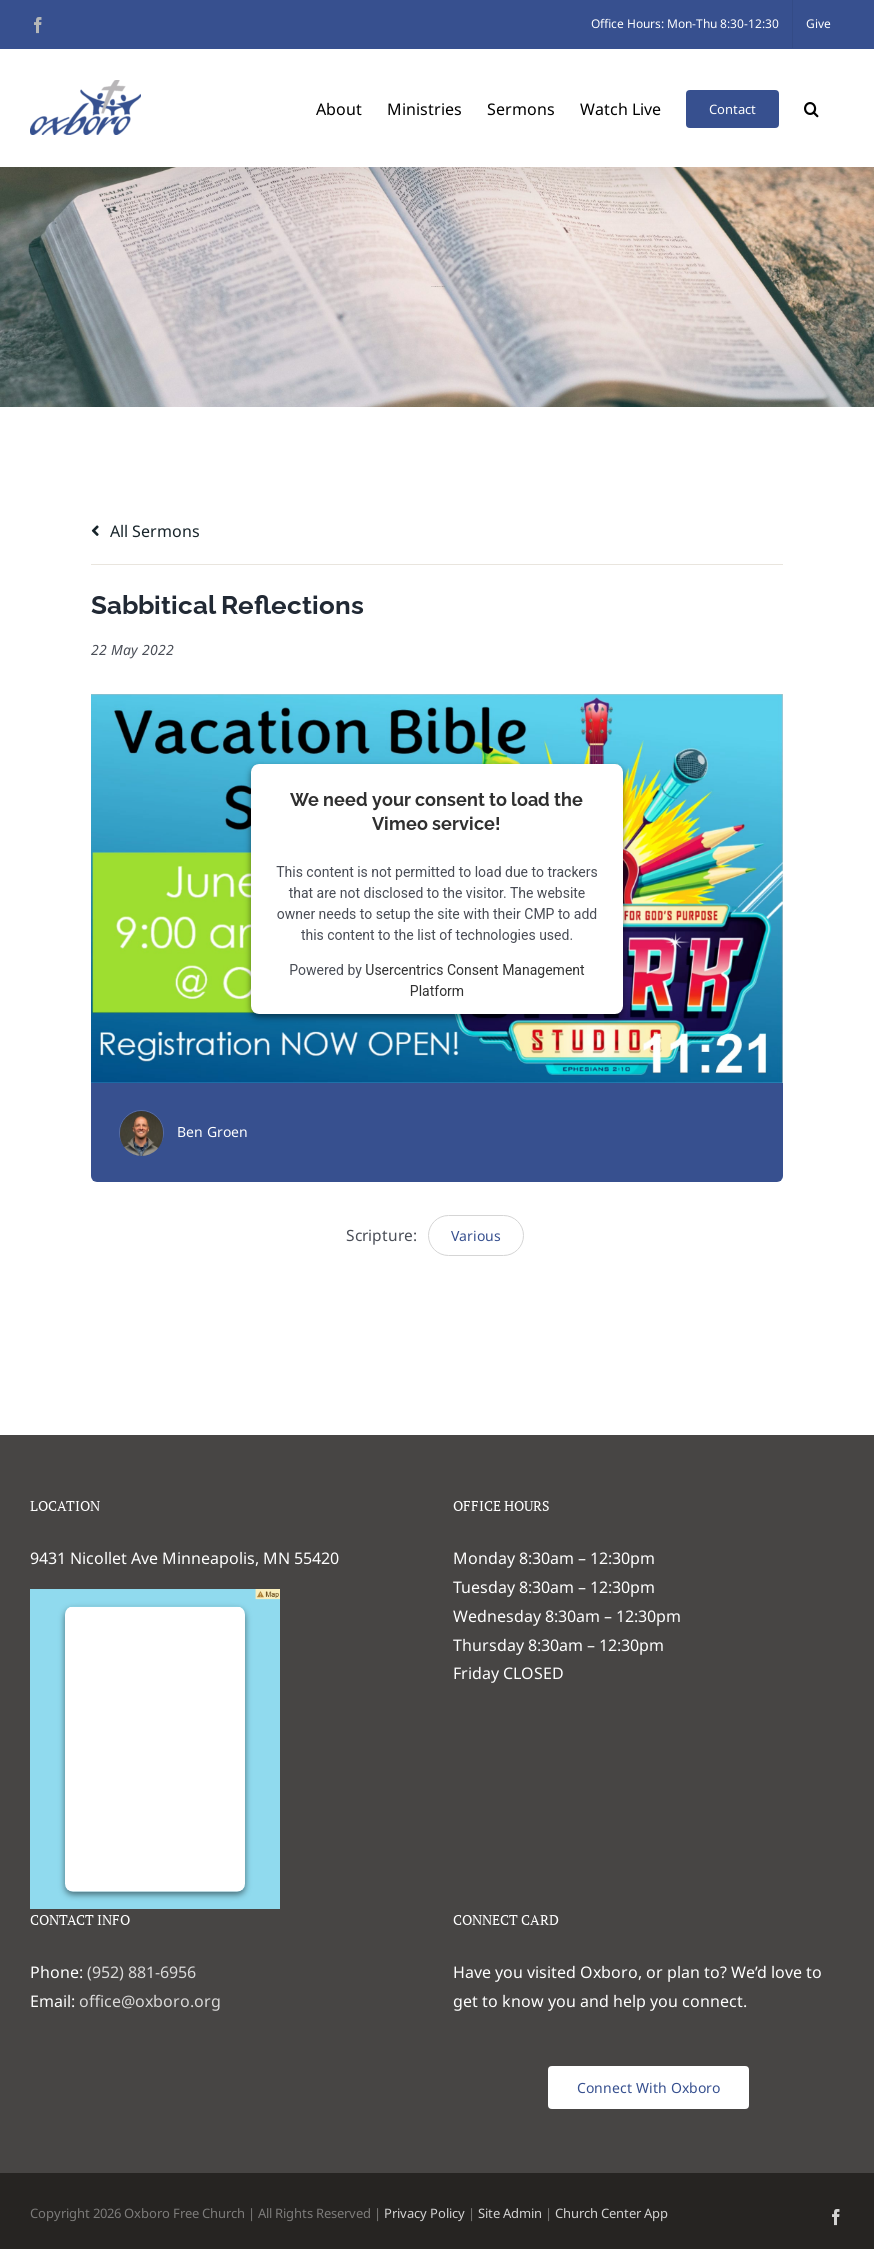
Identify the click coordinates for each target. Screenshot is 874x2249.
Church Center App (611, 2213)
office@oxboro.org (150, 2001)
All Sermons (145, 531)
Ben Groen (212, 1131)
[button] (811, 107)
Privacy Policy (424, 2213)
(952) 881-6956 (141, 1972)
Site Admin (510, 2213)
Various (476, 1235)
